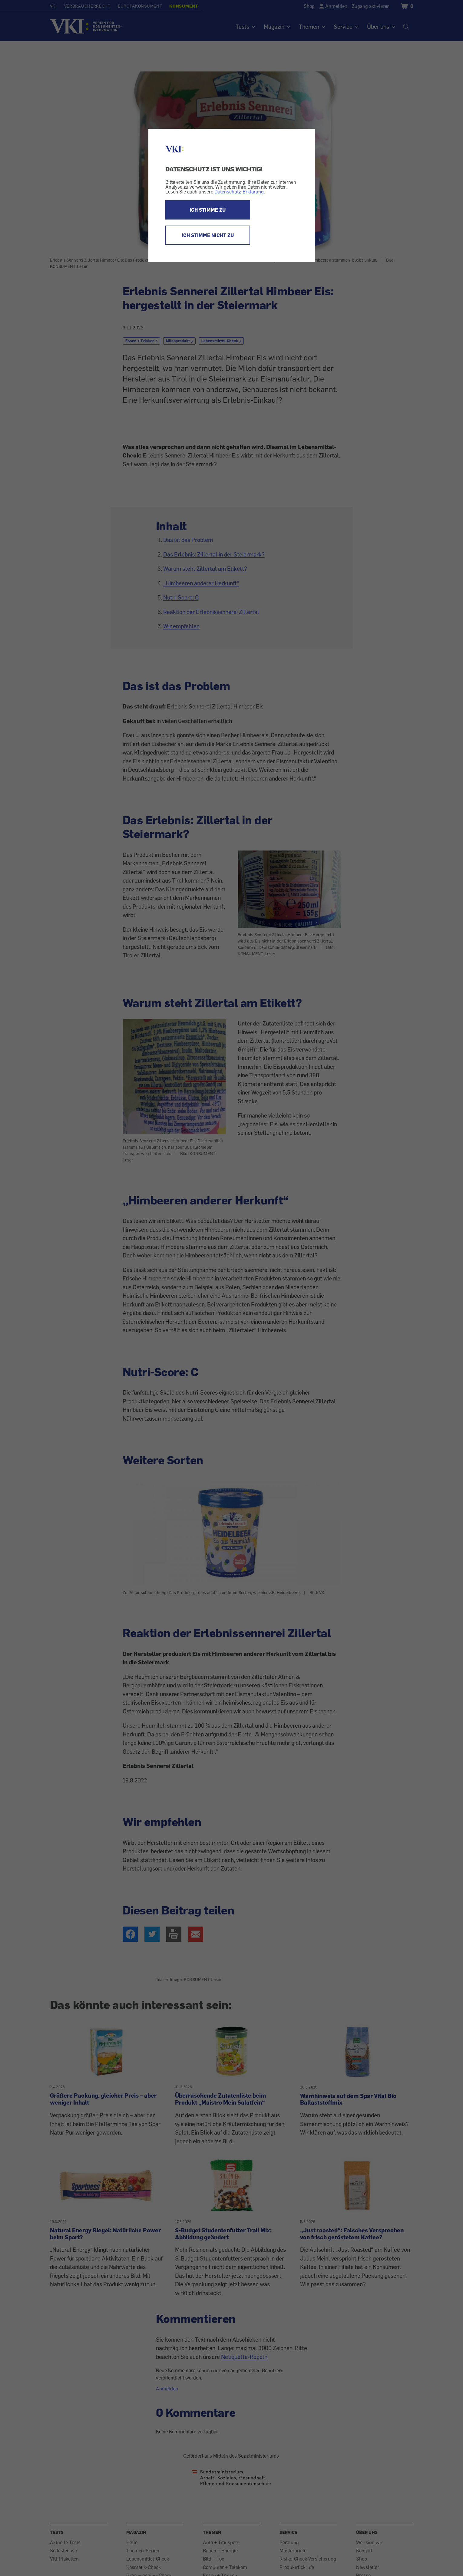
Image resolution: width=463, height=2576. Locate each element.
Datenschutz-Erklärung (239, 192)
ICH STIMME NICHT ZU (208, 235)
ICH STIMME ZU (208, 210)
